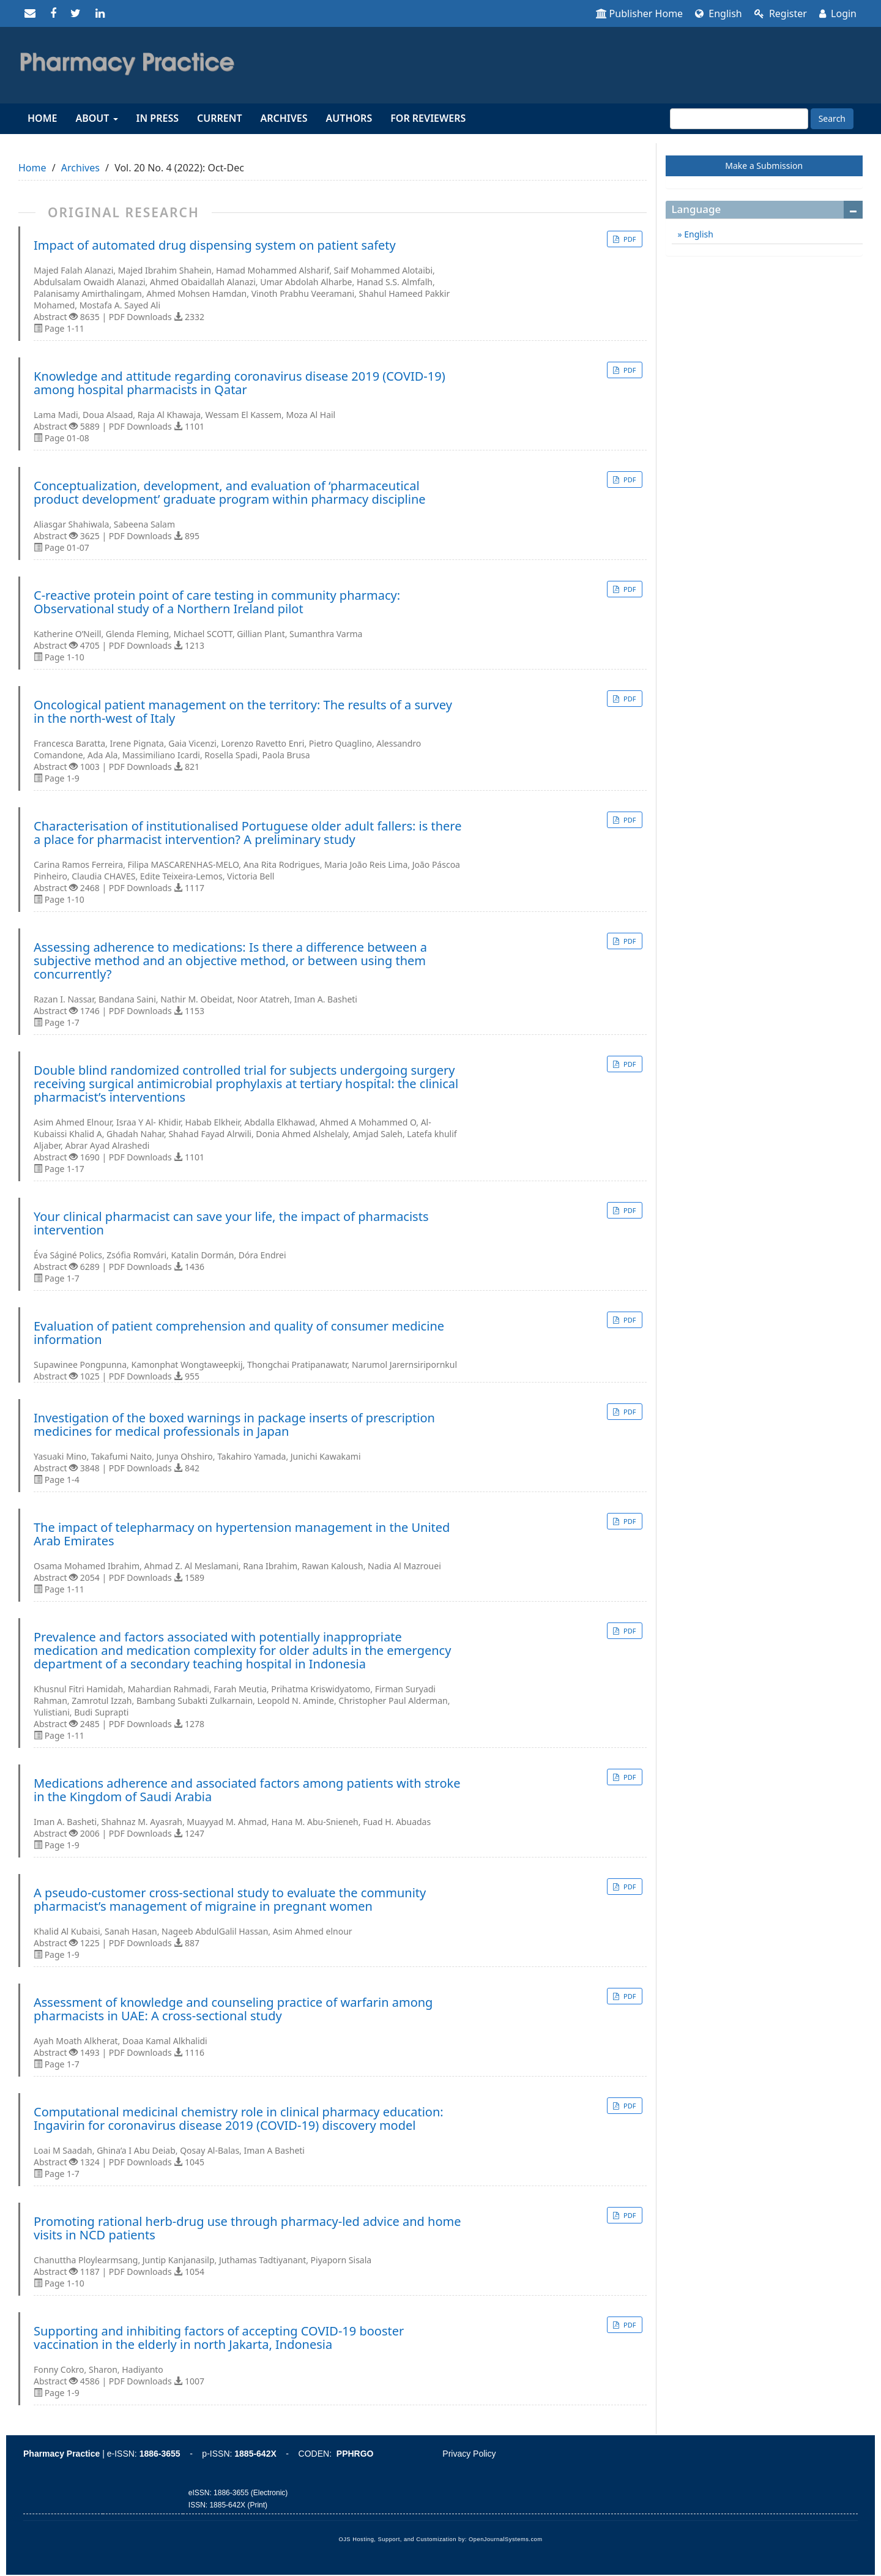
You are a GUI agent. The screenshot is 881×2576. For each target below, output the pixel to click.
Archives (284, 118)
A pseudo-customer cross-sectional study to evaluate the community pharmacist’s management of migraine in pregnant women (230, 1899)
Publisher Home (639, 13)
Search (832, 118)
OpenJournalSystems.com (506, 2539)
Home (42, 118)
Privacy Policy (469, 2453)
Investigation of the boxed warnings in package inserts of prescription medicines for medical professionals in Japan (234, 1424)
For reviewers (428, 118)
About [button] (96, 118)
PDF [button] (629, 239)
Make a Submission (764, 165)
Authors (349, 118)
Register (780, 13)
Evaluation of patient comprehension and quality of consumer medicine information (239, 1333)
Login (838, 13)
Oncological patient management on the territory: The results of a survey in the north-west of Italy (243, 711)
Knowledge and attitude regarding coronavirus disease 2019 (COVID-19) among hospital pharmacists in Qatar (239, 383)
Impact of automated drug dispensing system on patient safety (215, 245)
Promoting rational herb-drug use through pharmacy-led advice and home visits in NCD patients (247, 2228)
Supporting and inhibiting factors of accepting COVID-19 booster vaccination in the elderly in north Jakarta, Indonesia (219, 2337)
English (718, 13)
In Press (157, 118)
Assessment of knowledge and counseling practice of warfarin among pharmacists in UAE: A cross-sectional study (233, 2009)
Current (219, 118)
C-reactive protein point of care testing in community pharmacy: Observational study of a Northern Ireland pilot (217, 602)
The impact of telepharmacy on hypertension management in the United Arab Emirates (242, 1534)
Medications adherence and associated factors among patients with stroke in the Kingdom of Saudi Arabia (247, 1790)
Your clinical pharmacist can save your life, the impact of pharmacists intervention (231, 1223)
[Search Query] (739, 118)
